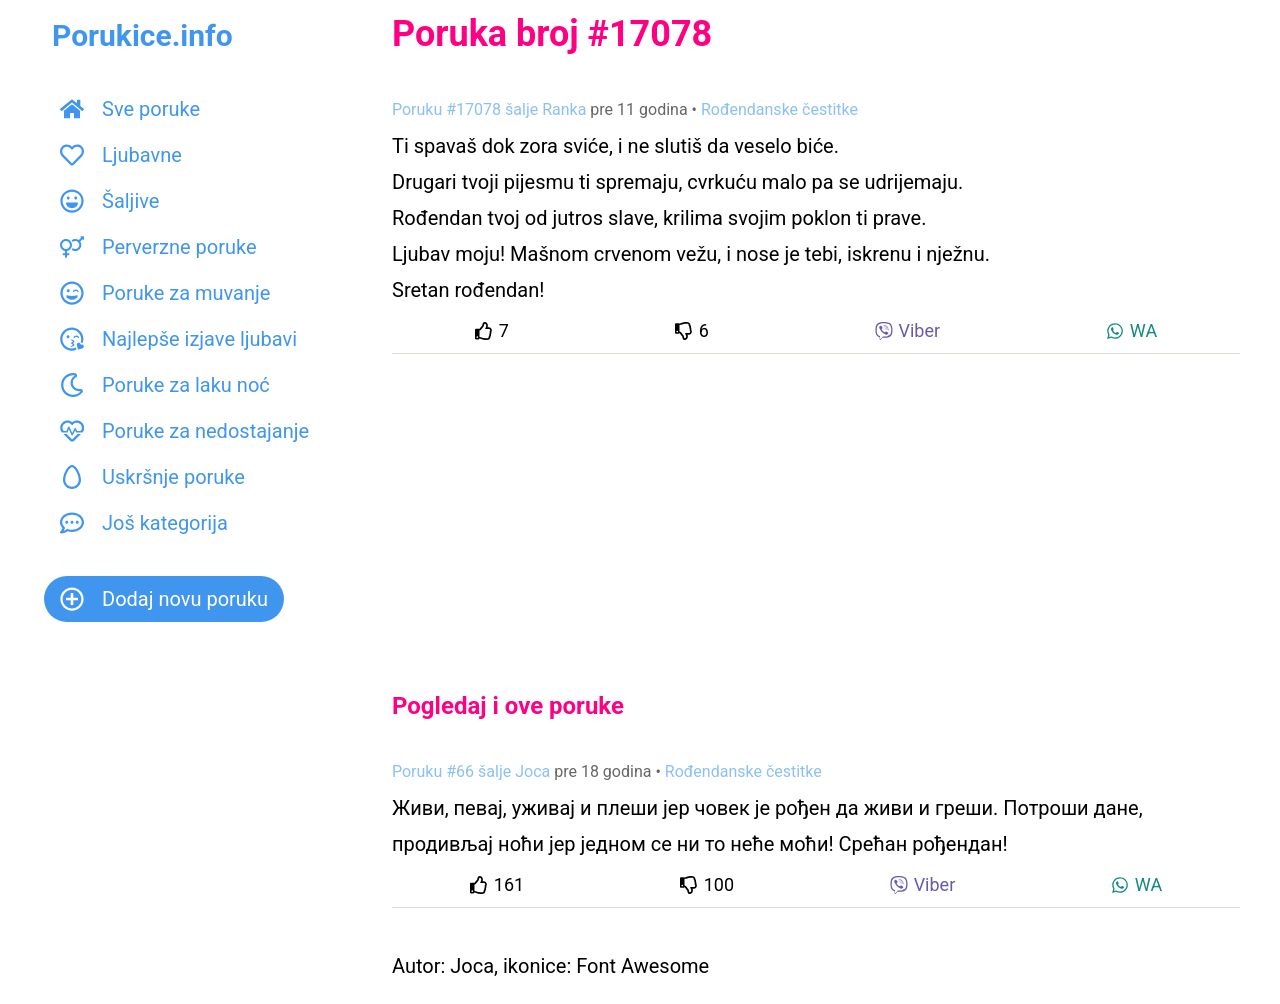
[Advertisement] (816, 506)
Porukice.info (142, 35)
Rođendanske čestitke (779, 109)
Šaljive (109, 201)
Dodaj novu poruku (164, 599)
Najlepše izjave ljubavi (178, 339)
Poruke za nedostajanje (184, 431)
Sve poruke (130, 109)
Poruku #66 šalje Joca (471, 771)
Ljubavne (121, 155)
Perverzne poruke (158, 247)
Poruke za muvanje (165, 293)
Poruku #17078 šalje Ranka (489, 109)
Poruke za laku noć (165, 385)
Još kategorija (144, 523)
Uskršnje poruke (152, 477)
